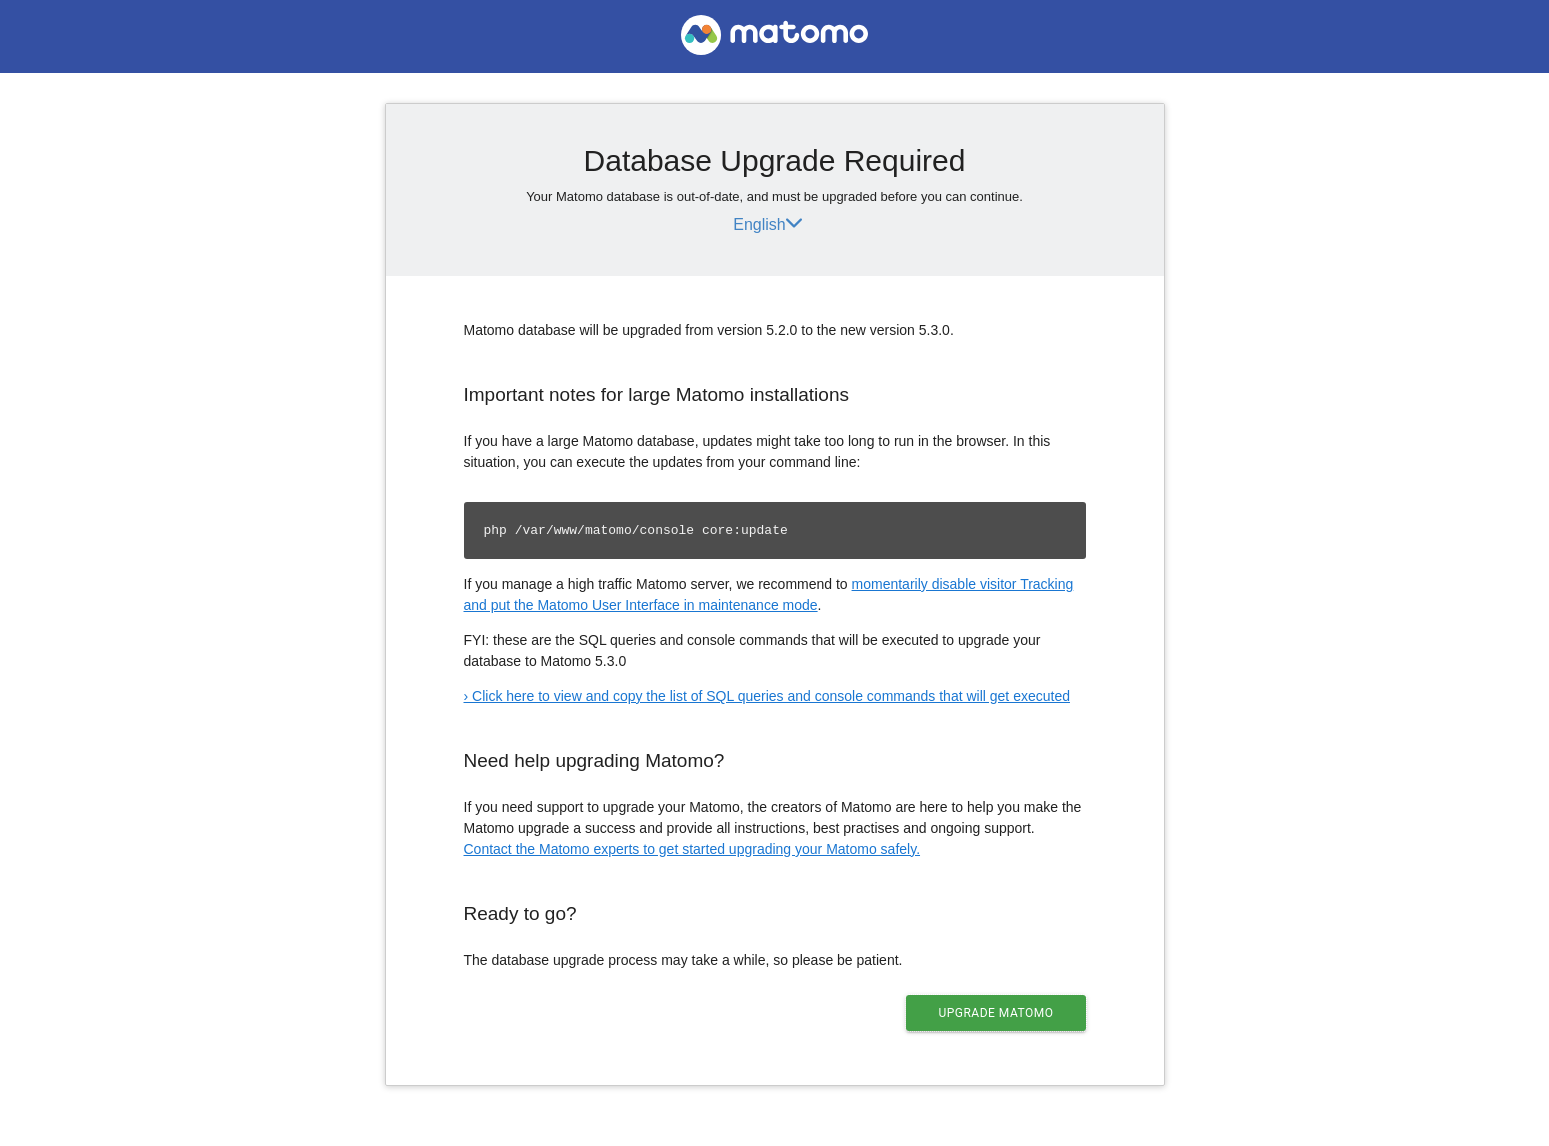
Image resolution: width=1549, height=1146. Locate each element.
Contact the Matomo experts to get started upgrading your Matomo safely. (692, 849)
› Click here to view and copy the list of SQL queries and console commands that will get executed (767, 696)
